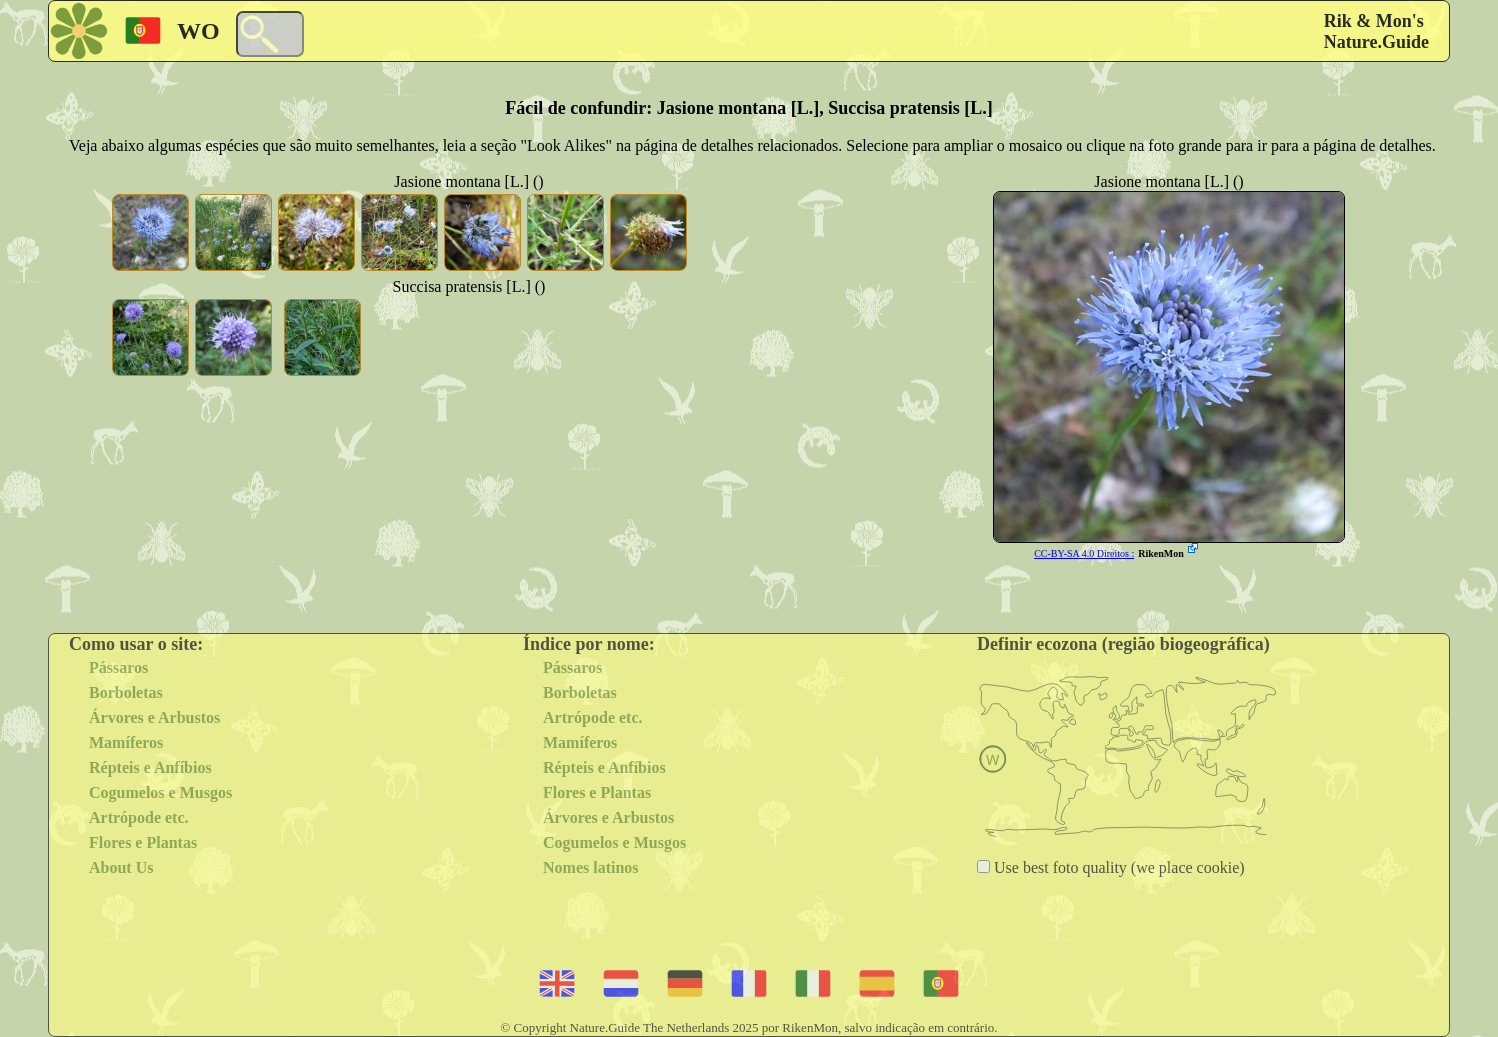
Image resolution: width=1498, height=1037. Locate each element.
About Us (121, 867)
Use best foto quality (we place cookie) (1117, 867)
